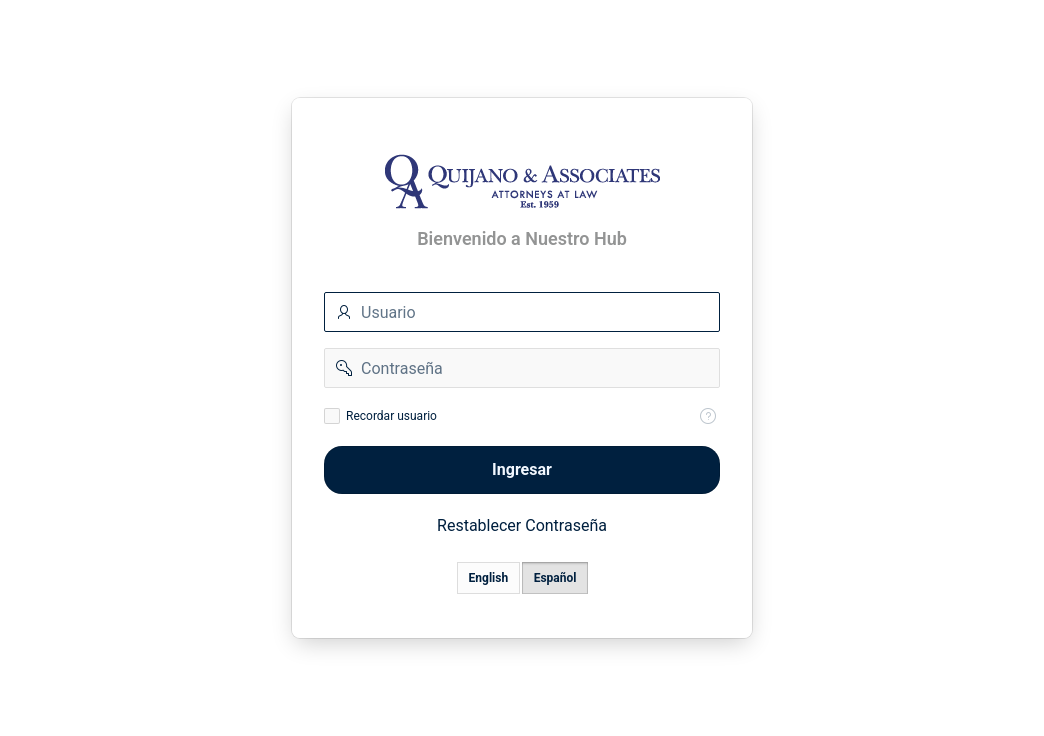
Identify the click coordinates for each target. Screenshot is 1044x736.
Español (555, 578)
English (489, 578)
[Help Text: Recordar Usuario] (708, 416)
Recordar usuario (391, 416)
